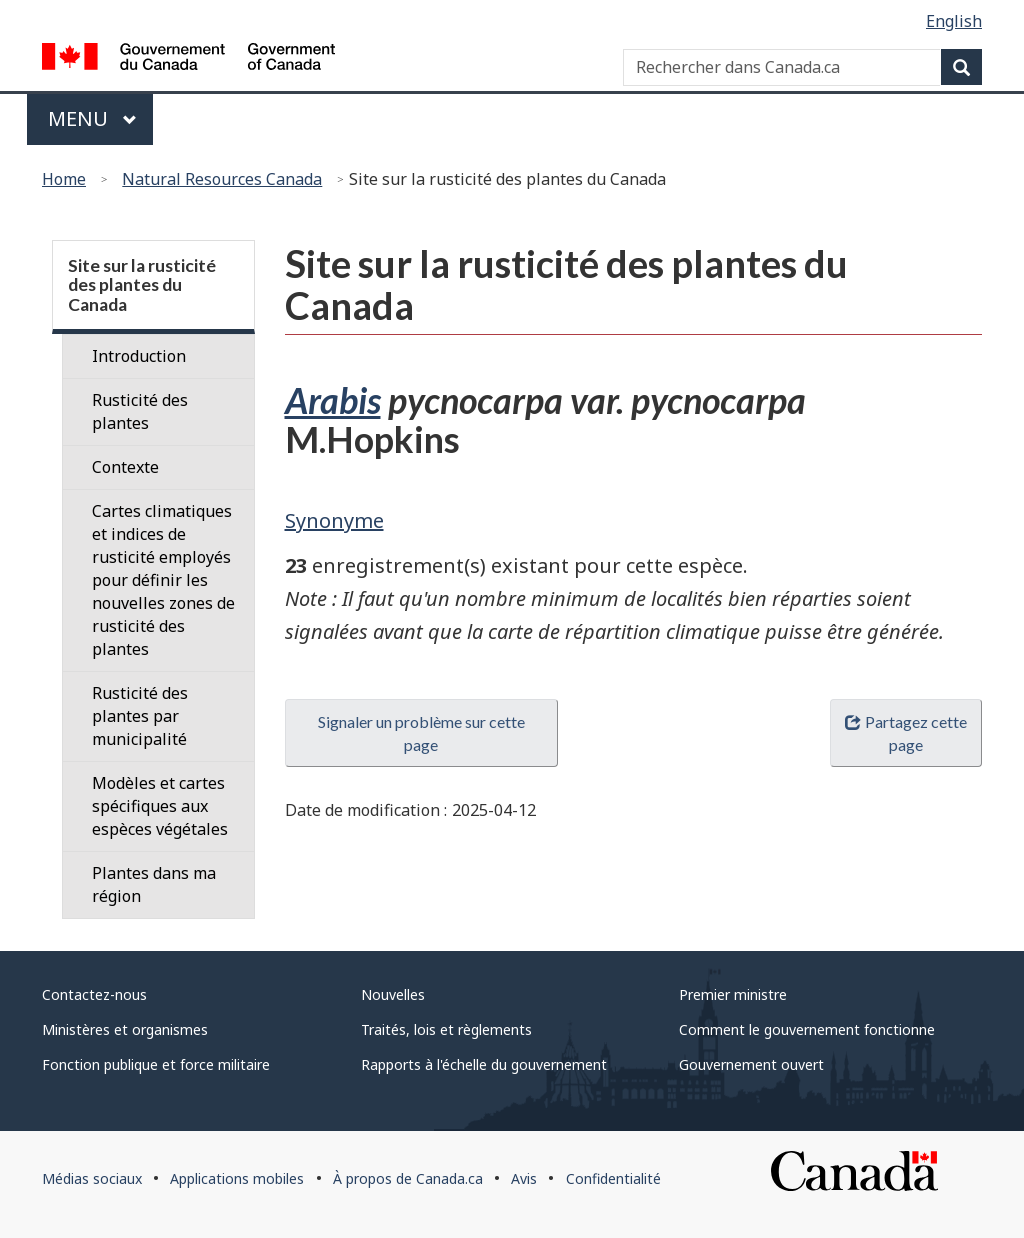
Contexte (125, 467)
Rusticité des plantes (140, 411)
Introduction (139, 356)
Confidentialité (613, 1178)
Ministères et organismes (125, 1029)
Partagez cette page (905, 733)
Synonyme (334, 520)
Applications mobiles (237, 1178)
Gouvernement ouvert (751, 1064)
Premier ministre (733, 994)
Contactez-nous (94, 994)
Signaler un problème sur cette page (421, 733)
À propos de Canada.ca (408, 1178)
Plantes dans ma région (154, 884)
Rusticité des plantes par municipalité (140, 716)
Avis (524, 1178)
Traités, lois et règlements (446, 1029)
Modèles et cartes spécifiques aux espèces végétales (160, 806)
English (954, 21)
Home (64, 179)
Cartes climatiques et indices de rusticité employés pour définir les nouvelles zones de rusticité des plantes (163, 580)
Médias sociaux (92, 1178)
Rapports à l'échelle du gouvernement (484, 1064)
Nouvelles (393, 994)
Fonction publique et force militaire (156, 1064)
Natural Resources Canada (222, 179)
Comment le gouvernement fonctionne (807, 1029)
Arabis (333, 400)
